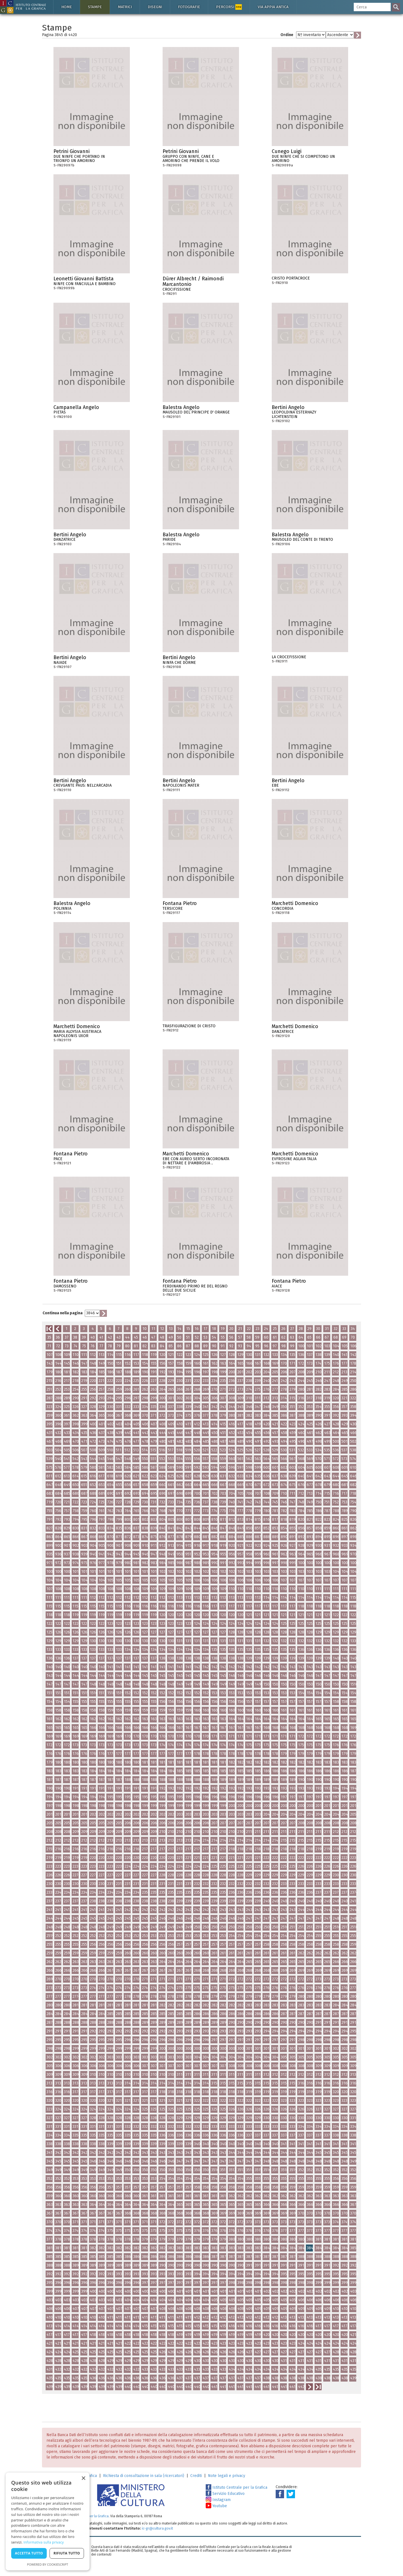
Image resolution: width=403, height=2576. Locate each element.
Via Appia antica (273, 6)
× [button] (83, 2478)
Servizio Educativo (225, 2493)
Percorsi (229, 7)
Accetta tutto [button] (29, 2553)
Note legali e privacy (226, 2475)
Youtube (216, 2506)
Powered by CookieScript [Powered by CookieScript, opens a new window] (47, 2564)
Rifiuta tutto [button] (66, 2553)
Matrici (125, 6)
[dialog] (48, 2521)
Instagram (218, 2499)
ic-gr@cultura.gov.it (157, 2528)
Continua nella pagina (63, 1313)
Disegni (155, 6)
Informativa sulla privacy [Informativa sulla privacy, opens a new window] (44, 2542)
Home (66, 6)
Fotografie (189, 6)
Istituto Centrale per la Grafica (236, 2487)
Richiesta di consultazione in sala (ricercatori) (143, 2475)
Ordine (286, 34)
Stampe (95, 6)
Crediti (196, 2475)
